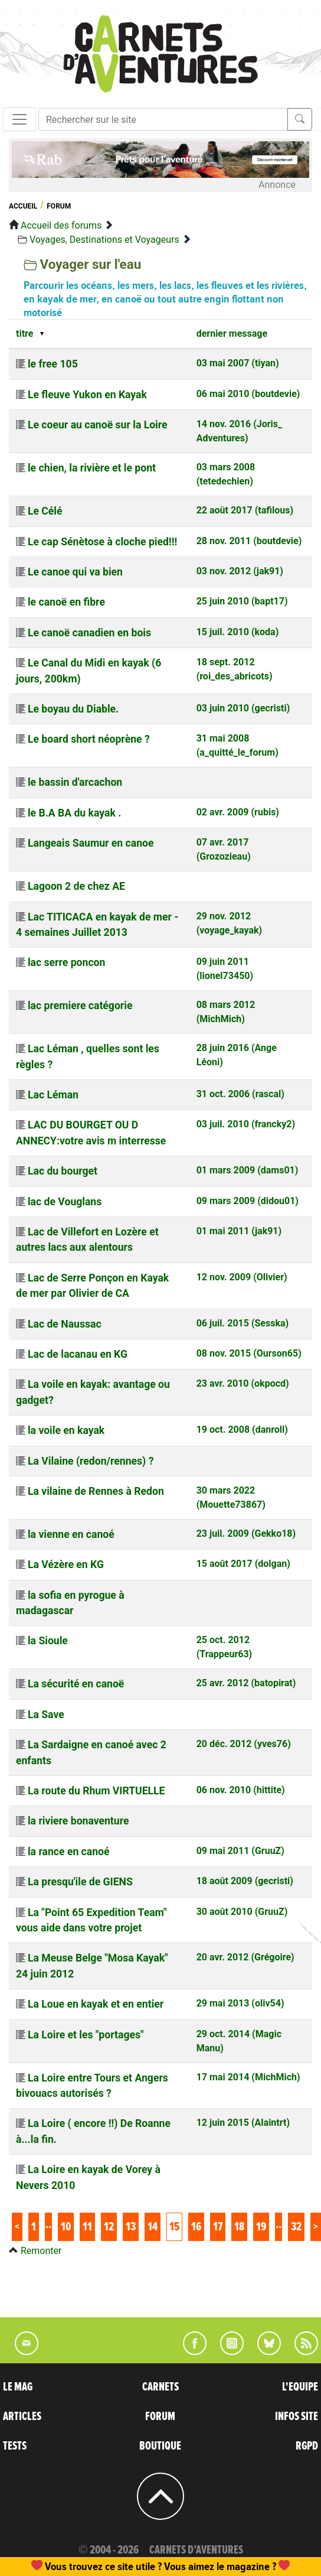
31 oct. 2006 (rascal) (240, 1094)
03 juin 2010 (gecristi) (243, 708)
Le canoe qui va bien (75, 572)
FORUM (160, 2416)
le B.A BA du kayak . (74, 813)
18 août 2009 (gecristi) (244, 1881)
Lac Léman (53, 1095)
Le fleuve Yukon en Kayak (87, 395)
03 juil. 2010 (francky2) (245, 1124)
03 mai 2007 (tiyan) (237, 363)
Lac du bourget (62, 1171)
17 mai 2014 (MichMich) (248, 2077)
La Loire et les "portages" (86, 2035)
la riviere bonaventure (78, 1821)
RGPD (307, 2446)
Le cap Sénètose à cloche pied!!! (102, 542)
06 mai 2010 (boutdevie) (248, 393)
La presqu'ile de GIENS (80, 1882)
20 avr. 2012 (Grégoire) (245, 1957)
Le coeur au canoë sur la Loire (98, 425)
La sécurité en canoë (76, 1684)
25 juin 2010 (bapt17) (242, 601)
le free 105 (53, 364)
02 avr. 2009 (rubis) (237, 812)
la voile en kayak (66, 1430)
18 (239, 2227)
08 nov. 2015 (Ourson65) (249, 1353)
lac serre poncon (66, 962)
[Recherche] (163, 119)
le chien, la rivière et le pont (92, 468)
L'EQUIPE (300, 2387)
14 (153, 2227)
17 (217, 2227)
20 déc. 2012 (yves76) (243, 1743)
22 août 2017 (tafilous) (244, 510)
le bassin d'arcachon (75, 782)
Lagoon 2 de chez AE (76, 886)
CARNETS (160, 2387)
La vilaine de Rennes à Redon (96, 1491)
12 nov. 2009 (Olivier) (241, 1277)
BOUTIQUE (160, 2446)
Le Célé (45, 511)
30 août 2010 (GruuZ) (242, 1911)
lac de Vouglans (64, 1202)
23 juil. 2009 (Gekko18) (246, 1533)
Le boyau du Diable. (73, 709)
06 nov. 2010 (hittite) (240, 1790)
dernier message (231, 333)
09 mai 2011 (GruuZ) (240, 1850)
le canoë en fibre (66, 602)
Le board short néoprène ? (89, 739)
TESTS (15, 2446)
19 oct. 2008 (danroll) (242, 1429)
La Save (46, 1714)
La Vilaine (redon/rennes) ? (90, 1461)
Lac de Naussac (64, 1324)
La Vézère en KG (66, 1564)
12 (109, 2227)
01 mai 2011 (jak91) (239, 1231)
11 (87, 2227)
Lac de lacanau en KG (77, 1354)
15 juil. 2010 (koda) (237, 632)
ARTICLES (22, 2416)
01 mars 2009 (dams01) (247, 1170)
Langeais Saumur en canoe (90, 843)
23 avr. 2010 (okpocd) (242, 1383)
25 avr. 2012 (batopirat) (246, 1683)
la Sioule (48, 1641)
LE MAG (17, 2387)
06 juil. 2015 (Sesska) (242, 1323)
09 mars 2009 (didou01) (247, 1200)
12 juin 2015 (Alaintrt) (243, 2122)
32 (296, 2227)
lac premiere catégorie (80, 1005)
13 (131, 2227)
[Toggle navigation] (19, 119)
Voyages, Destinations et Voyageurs (104, 239)
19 (261, 2227)
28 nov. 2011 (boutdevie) (249, 541)
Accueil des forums (61, 225)
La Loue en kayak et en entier (95, 2004)
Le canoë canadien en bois (89, 633)
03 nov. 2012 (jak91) (239, 571)
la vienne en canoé (71, 1534)
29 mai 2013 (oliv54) (240, 2003)
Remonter (41, 2250)
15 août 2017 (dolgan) (243, 1563)
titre (24, 333)
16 (196, 2227)
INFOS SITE (296, 2416)
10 (66, 2227)
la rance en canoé (69, 1852)
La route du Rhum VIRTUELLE (96, 1791)
